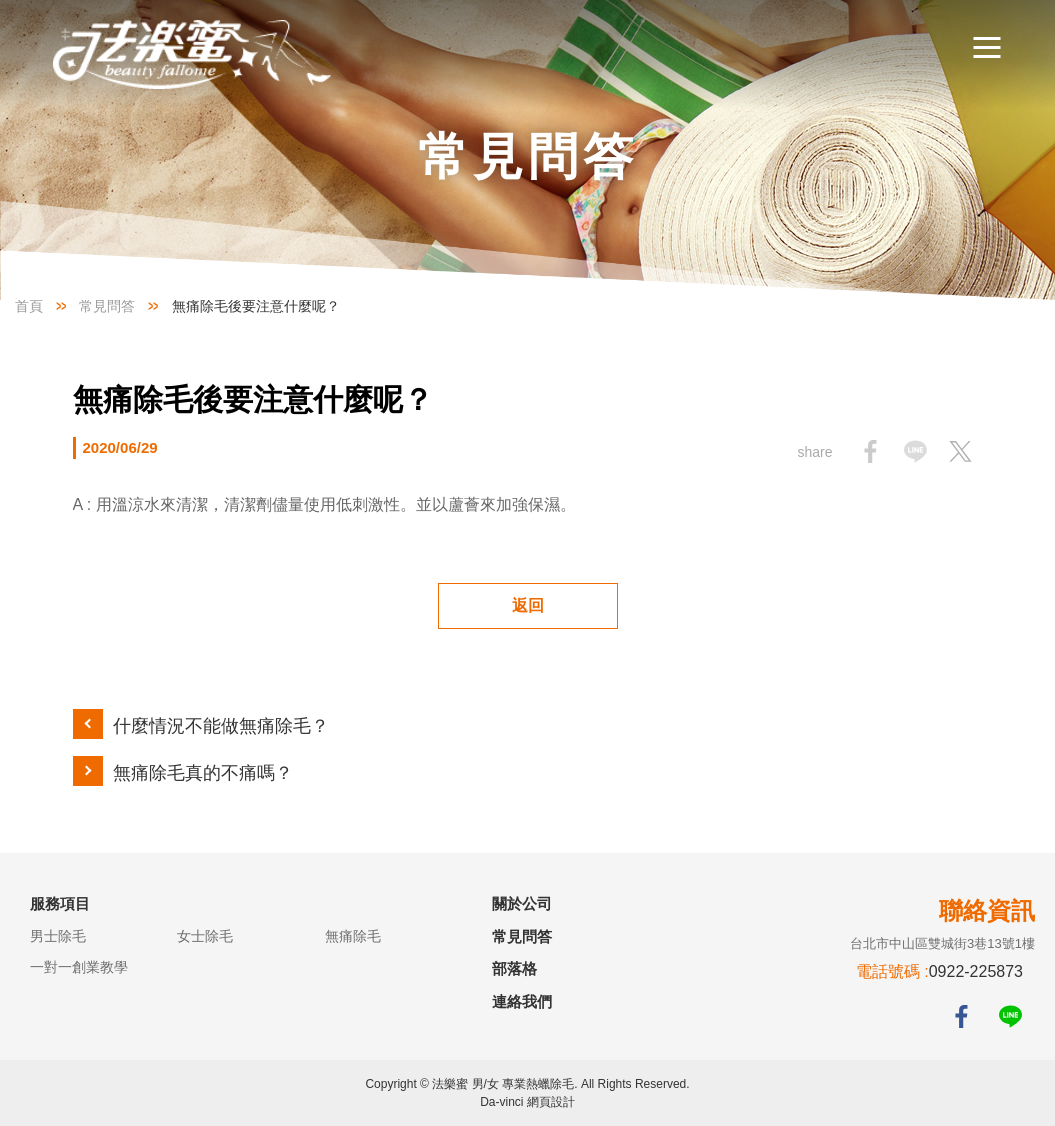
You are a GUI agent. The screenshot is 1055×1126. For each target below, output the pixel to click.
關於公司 (522, 903)
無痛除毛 (353, 936)
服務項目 (60, 903)
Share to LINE (915, 451)
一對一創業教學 (79, 967)
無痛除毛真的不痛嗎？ (203, 773)
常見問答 (107, 306)
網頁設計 (551, 1102)
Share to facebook (870, 451)
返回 (528, 605)
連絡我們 (522, 1001)
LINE (1010, 1016)
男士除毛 (58, 936)
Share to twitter (960, 451)
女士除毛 (205, 936)
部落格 (514, 968)
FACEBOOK (961, 1016)
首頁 (29, 306)
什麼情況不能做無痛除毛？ (221, 726)
